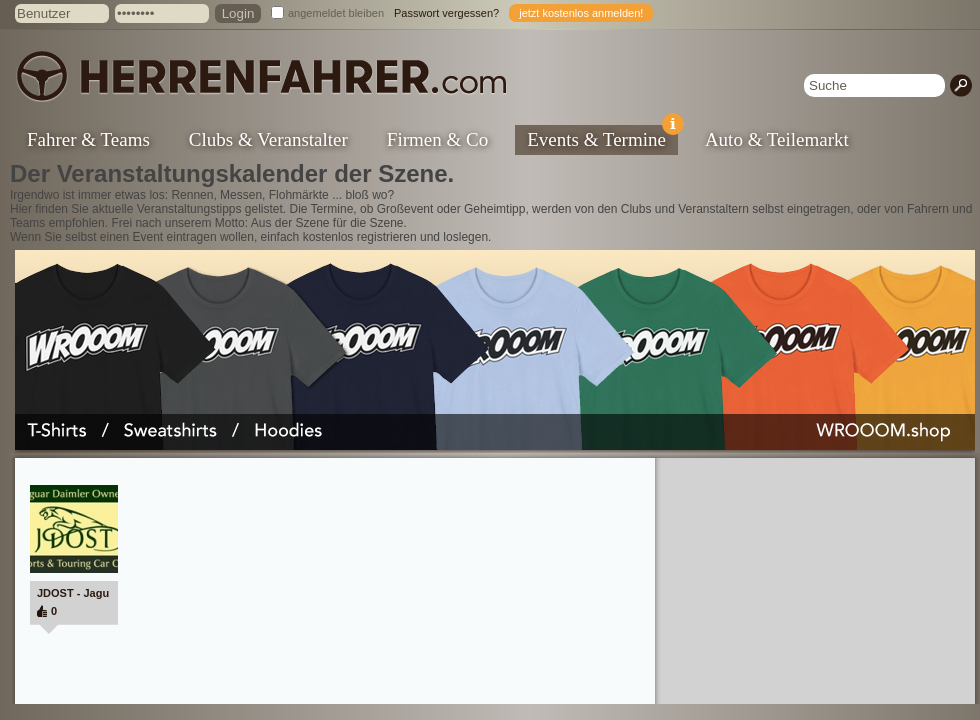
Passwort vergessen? (446, 13)
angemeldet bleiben (336, 13)
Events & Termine (602, 137)
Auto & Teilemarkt (777, 139)
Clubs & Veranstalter (268, 139)
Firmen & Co (437, 139)
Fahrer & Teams (88, 139)
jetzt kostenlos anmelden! (581, 13)
